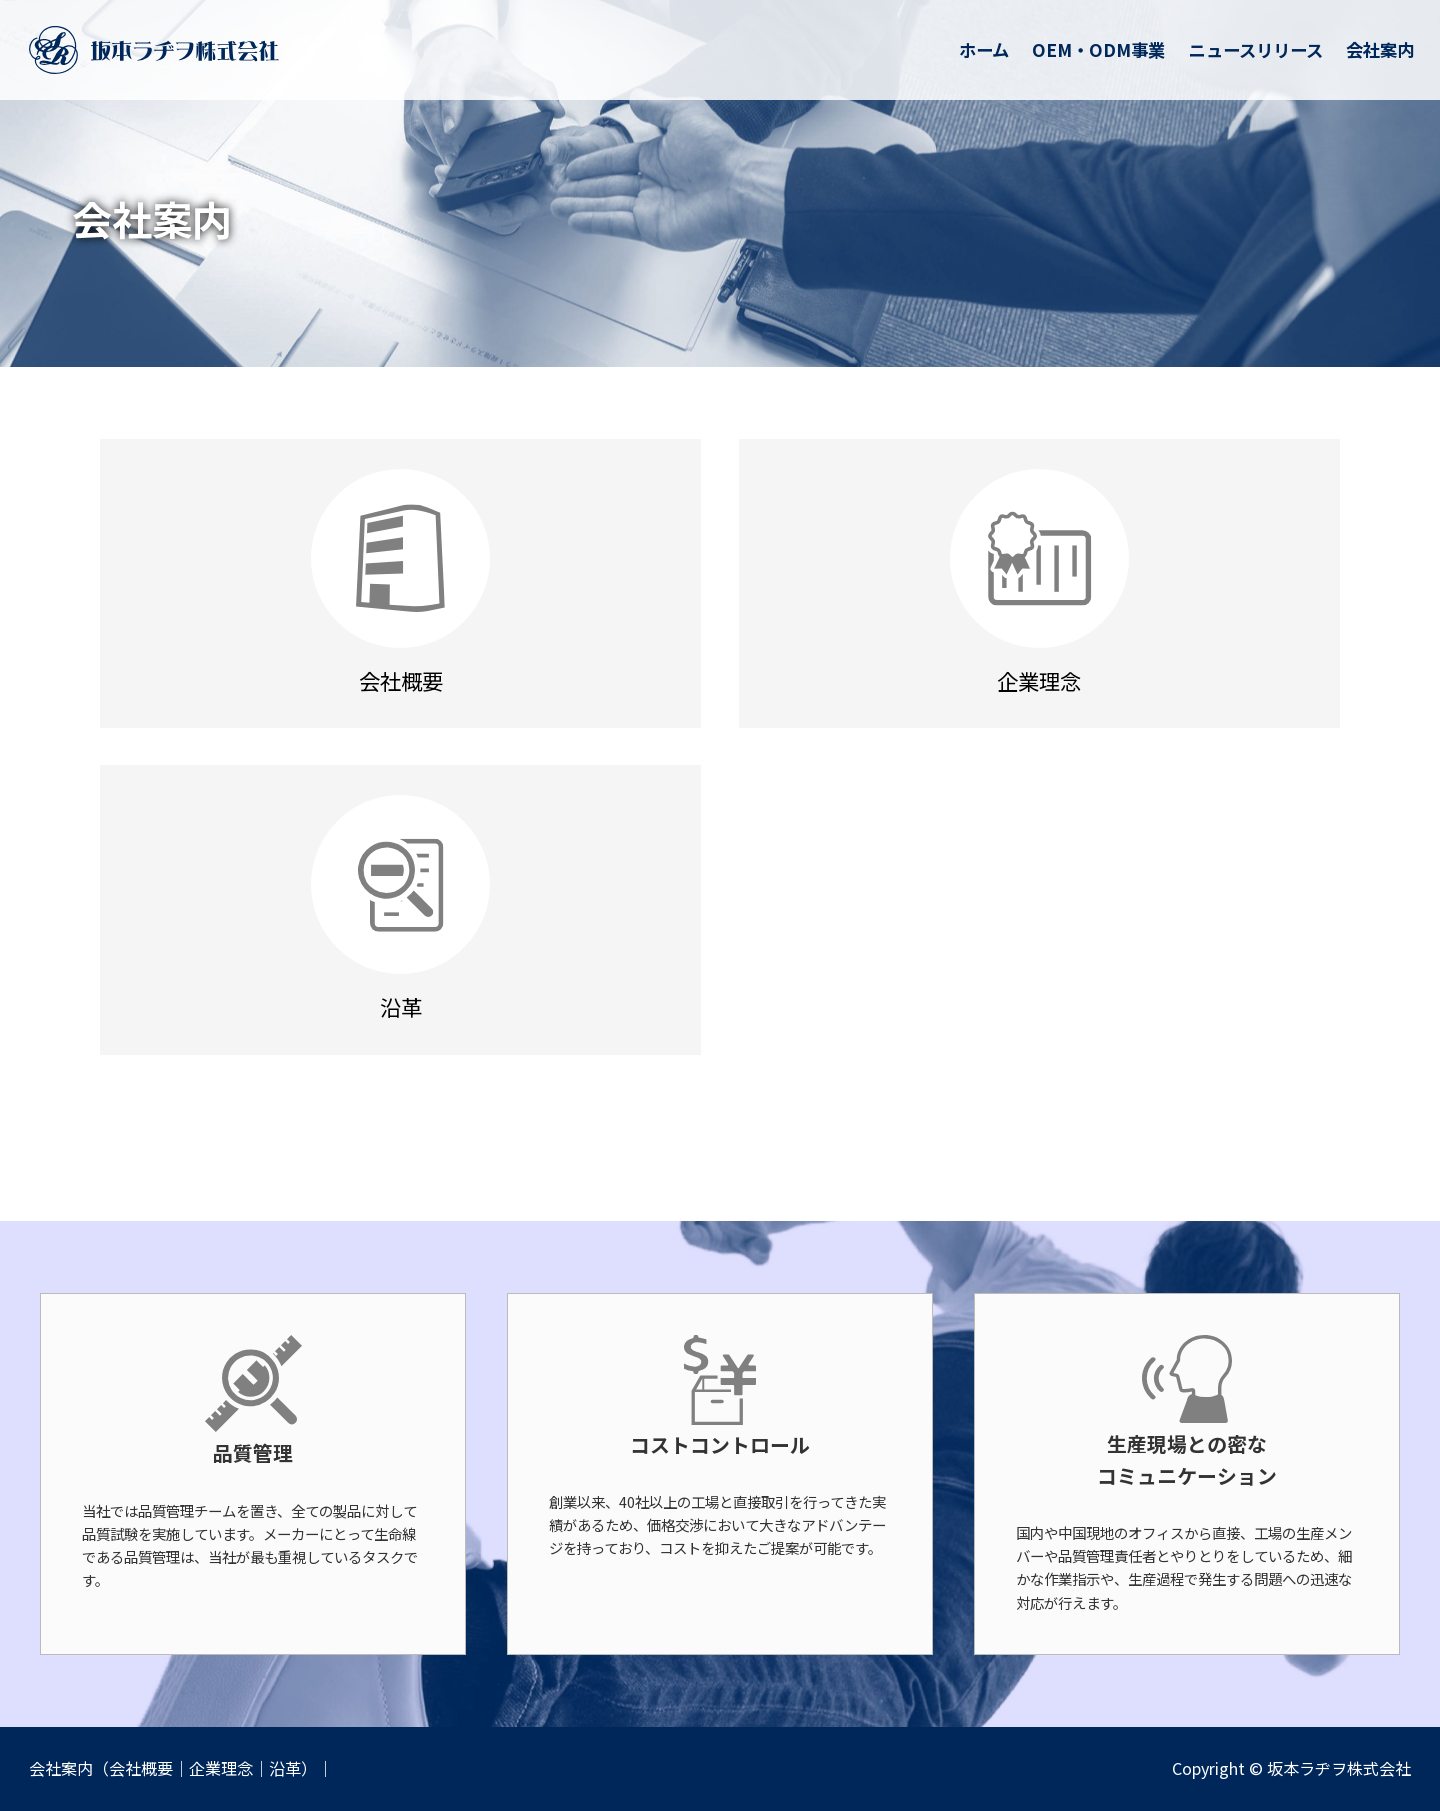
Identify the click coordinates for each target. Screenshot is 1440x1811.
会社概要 (141, 1768)
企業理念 (221, 1768)
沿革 (285, 1768)
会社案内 (61, 1768)
